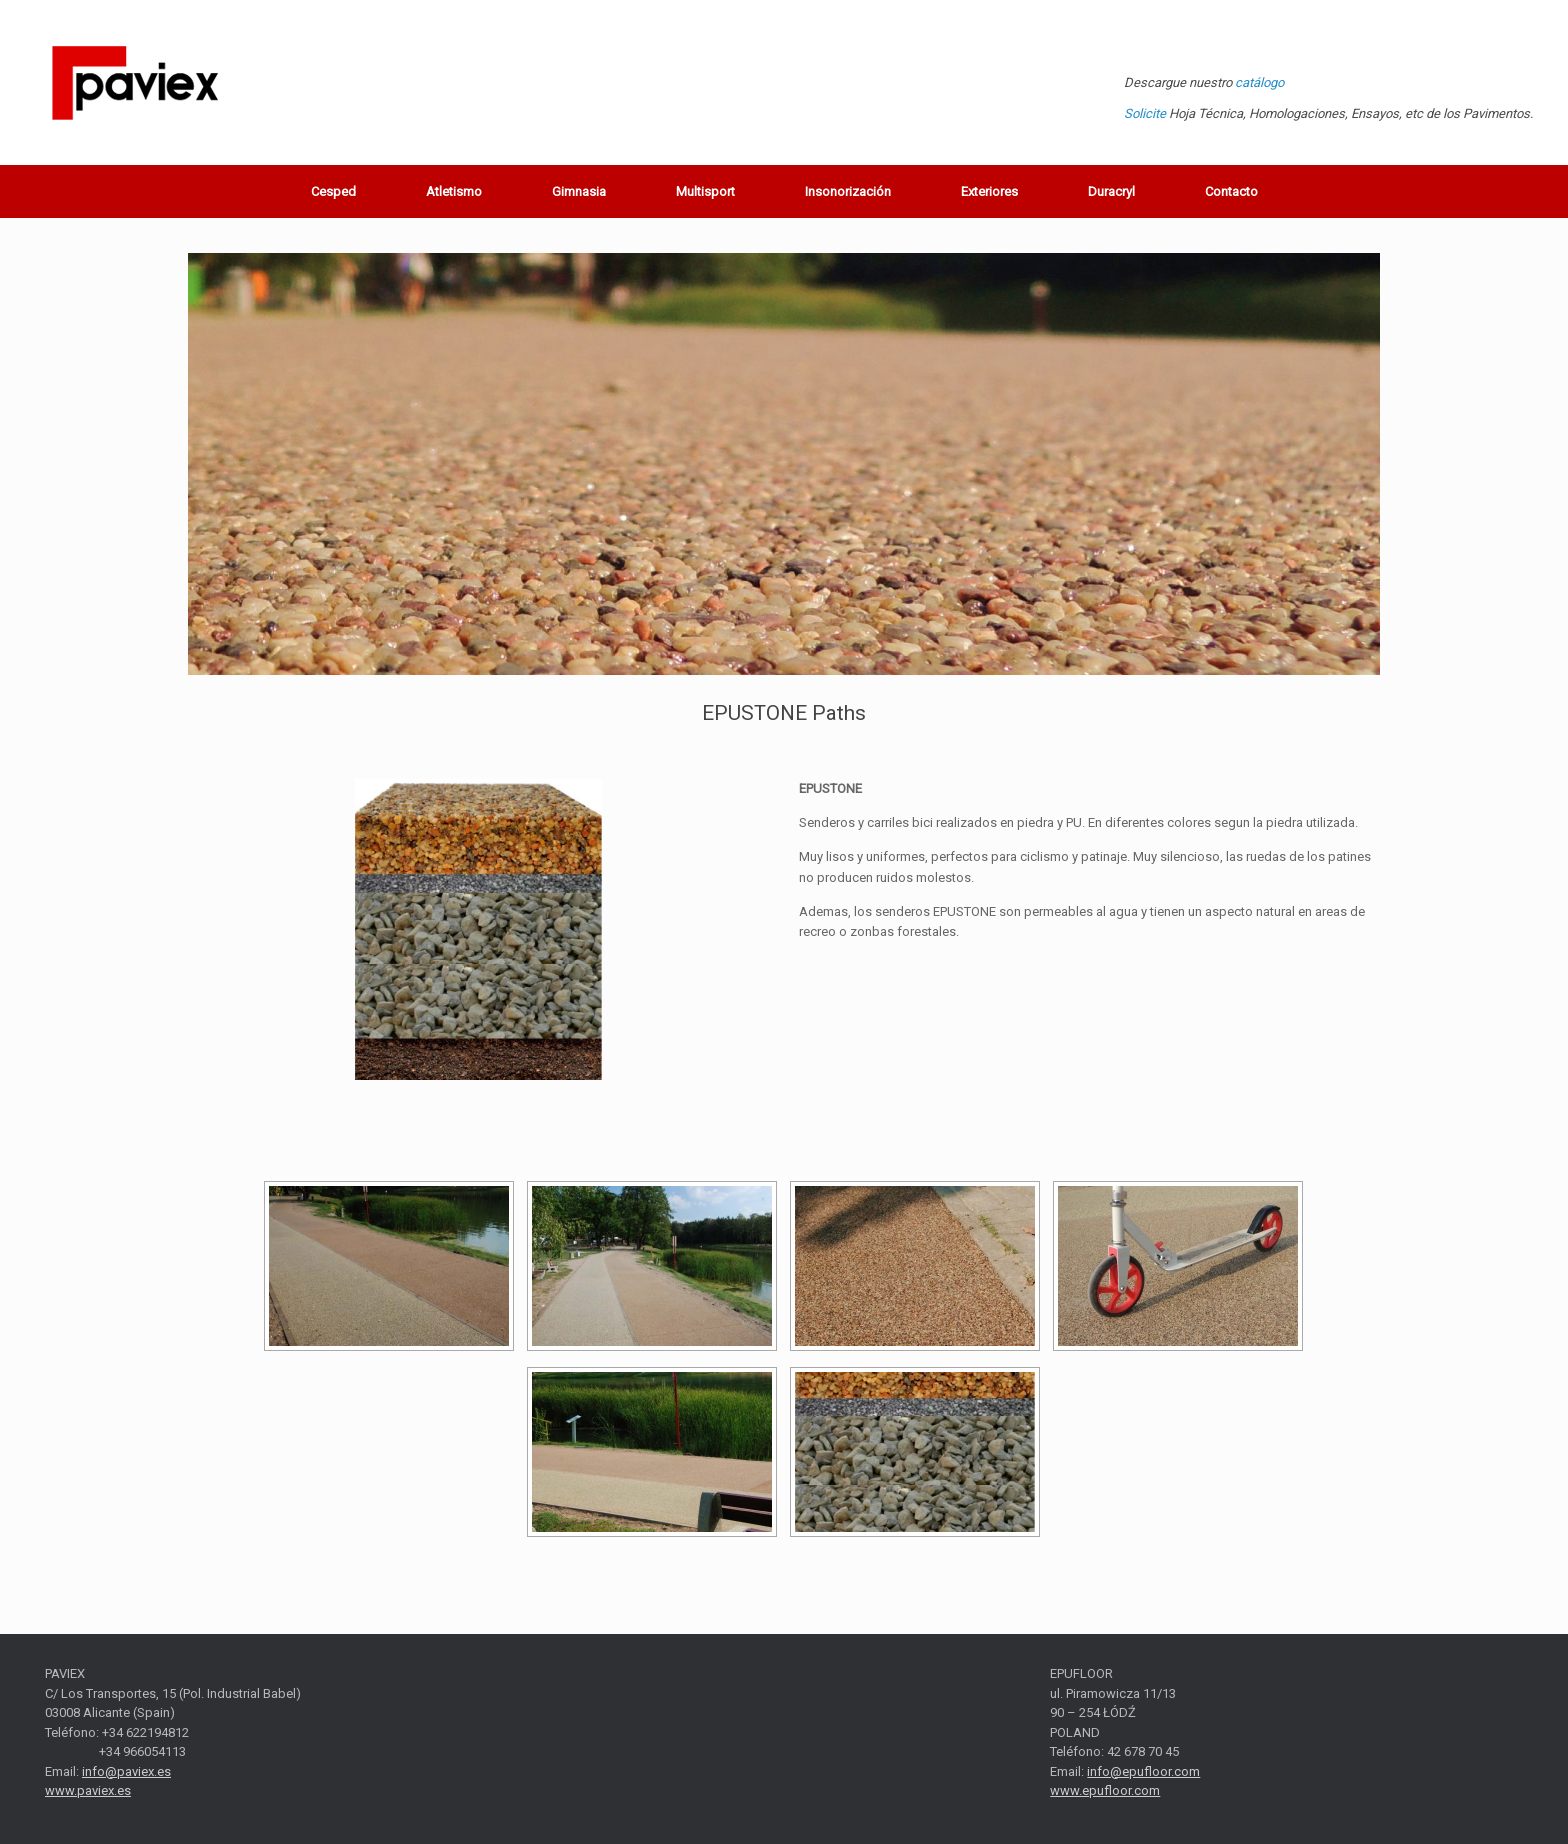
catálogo (1259, 82)
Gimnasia (579, 191)
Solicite (1145, 113)
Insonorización (848, 191)
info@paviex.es (126, 1771)
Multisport (705, 191)
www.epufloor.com (1105, 1790)
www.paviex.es (88, 1790)
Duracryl (1111, 191)
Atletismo (454, 191)
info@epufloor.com (1143, 1771)
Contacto (1231, 191)
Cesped (333, 191)
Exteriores (989, 191)
